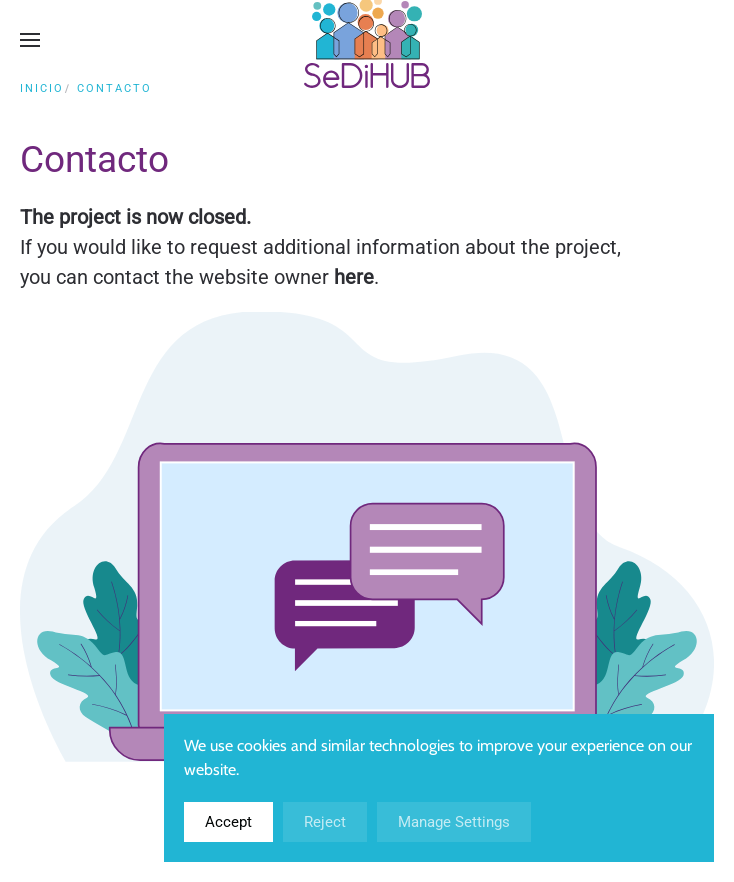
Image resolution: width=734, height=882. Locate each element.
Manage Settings (454, 822)
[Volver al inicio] (367, 40)
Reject (325, 822)
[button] (30, 40)
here (354, 277)
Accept (228, 822)
